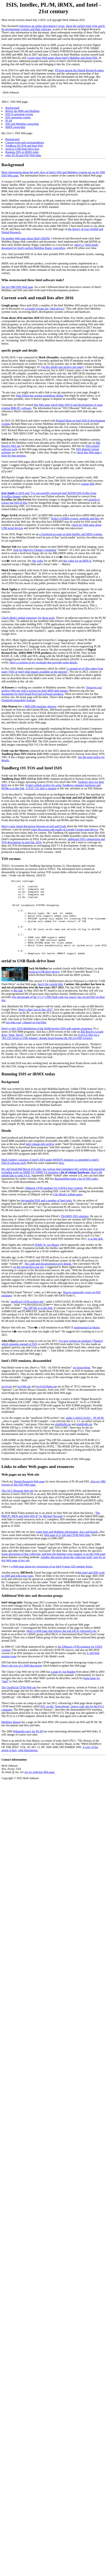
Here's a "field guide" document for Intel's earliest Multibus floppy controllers (50, 246)
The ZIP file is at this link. (38, 1323)
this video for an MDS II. (77, 560)
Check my (7, 1496)
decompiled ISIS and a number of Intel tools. (46, 1215)
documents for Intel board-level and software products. (32, 693)
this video (37, 560)
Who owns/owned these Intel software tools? (32, 280)
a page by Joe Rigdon (63, 1686)
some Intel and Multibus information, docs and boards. (67, 1546)
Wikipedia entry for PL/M (28, 1746)
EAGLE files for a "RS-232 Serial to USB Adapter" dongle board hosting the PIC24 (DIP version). (50, 1051)
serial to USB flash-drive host (22, 148)
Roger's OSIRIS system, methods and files (75, 518)
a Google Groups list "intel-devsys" (45, 308)
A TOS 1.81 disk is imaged (41, 788)
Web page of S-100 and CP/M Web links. (67, 1550)
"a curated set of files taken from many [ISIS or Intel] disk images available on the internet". (52, 670)
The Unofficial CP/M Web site (18, 1702)
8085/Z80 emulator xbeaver (40, 706)
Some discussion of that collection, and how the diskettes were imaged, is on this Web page (53, 1569)
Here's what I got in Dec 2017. (36, 1024)
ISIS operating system (17, 117)
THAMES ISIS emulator (74, 1231)
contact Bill (87, 483)
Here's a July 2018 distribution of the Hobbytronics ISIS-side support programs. (47, 1043)
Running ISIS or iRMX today (22, 152)
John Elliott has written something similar (40, 395)
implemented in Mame (87, 1342)
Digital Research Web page (29, 1496)
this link (18, 1005)
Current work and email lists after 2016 (37, 297)
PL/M (8, 120)
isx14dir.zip (24, 1401)
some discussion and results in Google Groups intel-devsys (64, 829)
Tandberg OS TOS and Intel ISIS (24, 145)
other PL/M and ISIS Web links (23, 155)
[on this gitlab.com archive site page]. (62, 367)
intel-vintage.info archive (40, 1159)
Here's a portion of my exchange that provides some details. (44, 662)
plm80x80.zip (63, 1439)
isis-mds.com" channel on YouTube (26, 1037)
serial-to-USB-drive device (44, 986)
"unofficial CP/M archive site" (27, 1316)
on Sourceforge (81, 1382)
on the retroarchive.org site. (29, 1281)
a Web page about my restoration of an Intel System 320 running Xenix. (52, 1581)
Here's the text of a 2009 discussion (21, 1680)
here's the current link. (50, 999)
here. (62, 1177)
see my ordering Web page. (39, 1787)
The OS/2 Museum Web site (17, 1505)
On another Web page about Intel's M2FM (25, 238)
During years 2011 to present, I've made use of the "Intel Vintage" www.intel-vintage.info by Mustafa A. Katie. (50, 1619)
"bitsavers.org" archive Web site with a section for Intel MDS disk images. (52, 689)
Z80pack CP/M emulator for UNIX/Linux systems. (54, 1202)
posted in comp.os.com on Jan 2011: (30, 1355)
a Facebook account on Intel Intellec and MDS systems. (71, 534)
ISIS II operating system (19, 114)
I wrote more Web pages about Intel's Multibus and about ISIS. (62, 57)
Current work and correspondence (24, 142)
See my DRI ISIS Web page (17, 286)
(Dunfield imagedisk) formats (18, 700)
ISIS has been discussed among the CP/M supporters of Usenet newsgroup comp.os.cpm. (52, 1677)
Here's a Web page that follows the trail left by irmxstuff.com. (62, 1645)
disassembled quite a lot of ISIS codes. (76, 1193)
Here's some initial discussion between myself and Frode (33, 826)
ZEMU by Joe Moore (47, 1259)
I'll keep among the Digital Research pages (79, 70)
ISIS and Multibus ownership (22, 123)
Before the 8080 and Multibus (22, 111)
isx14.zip (6, 1401)
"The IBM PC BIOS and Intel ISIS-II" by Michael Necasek (50, 1529)
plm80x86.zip (84, 1439)
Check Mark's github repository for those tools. (28, 617)
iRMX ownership (15, 127)
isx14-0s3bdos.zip (46, 1401)
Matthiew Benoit (11, 1737)
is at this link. (95, 1253)
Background (12, 107)
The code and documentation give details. (48, 1278)
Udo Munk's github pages (67, 1209)
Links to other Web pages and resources (37, 1481)
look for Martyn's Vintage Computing (34, 549)
